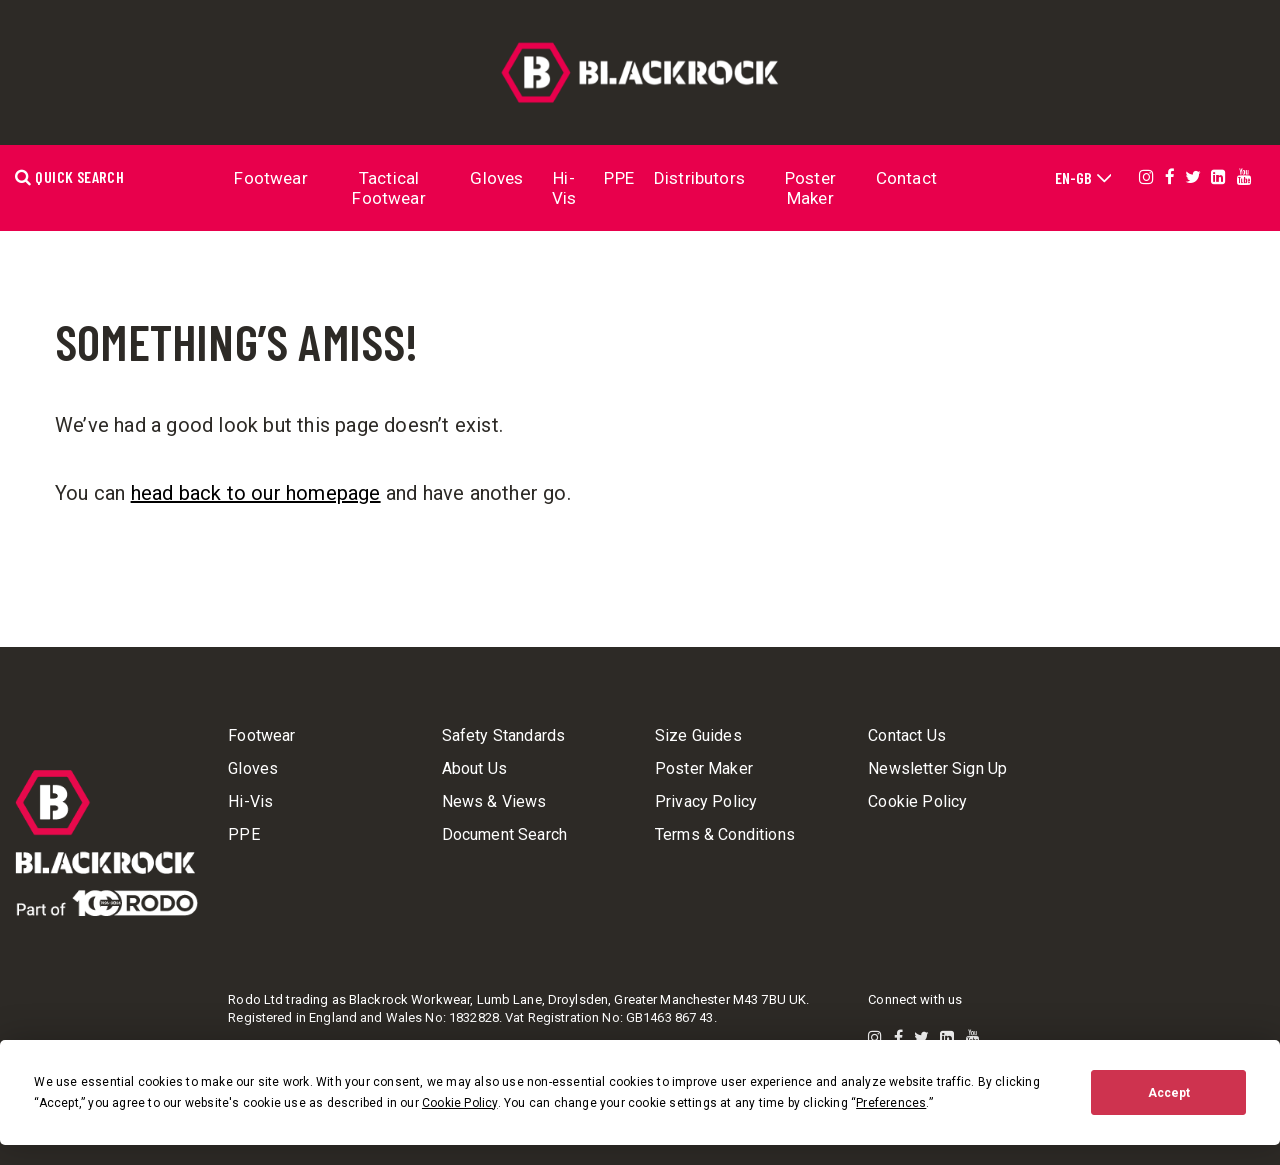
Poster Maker (810, 188)
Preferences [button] (891, 1103)
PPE (619, 178)
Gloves (496, 178)
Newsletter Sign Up (937, 769)
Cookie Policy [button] (460, 1103)
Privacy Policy (706, 802)
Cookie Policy (917, 802)
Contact (906, 178)
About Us (474, 769)
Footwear (270, 178)
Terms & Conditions (725, 835)
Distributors (699, 178)
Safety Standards (504, 736)
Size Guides (698, 736)
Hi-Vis (564, 188)
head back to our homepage (256, 493)
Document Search (504, 835)
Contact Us (907, 736)
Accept (1169, 1093)
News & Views (494, 802)
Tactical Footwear (388, 188)
